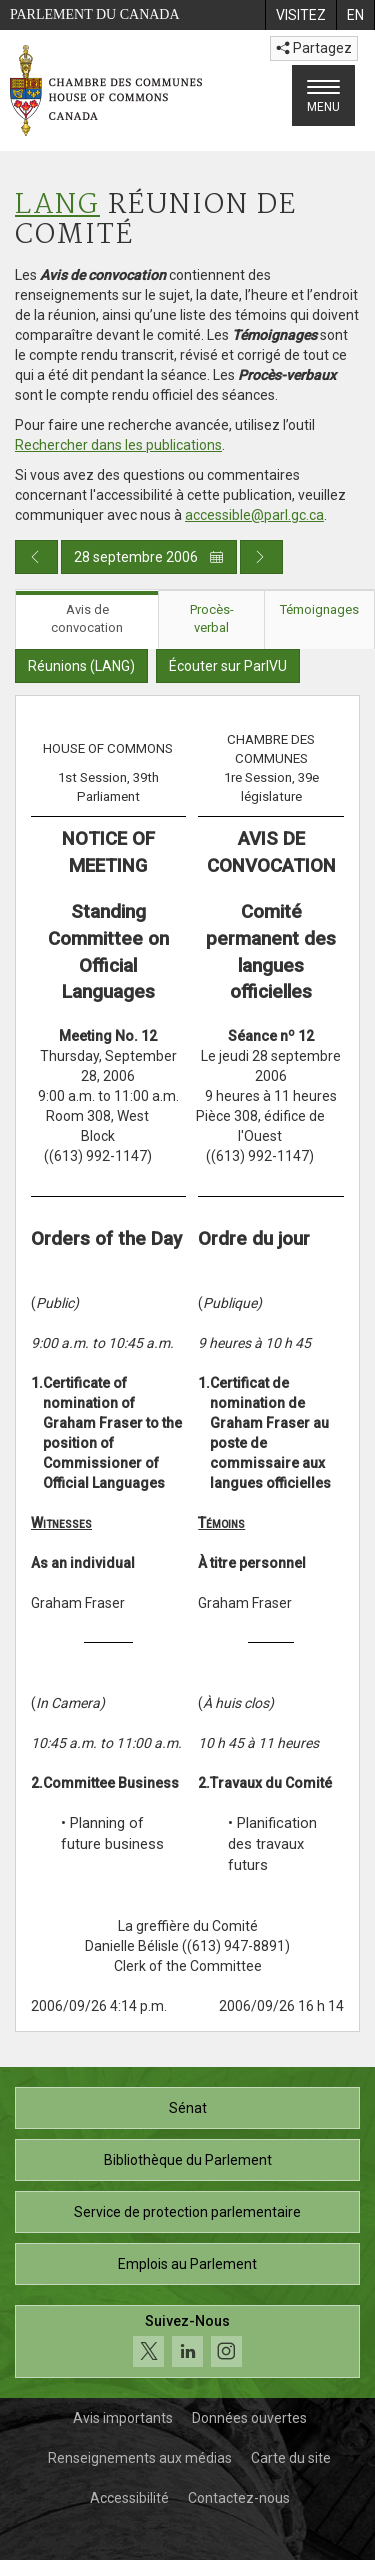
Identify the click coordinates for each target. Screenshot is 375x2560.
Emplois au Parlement (187, 2264)
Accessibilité (129, 2498)
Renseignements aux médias (140, 2458)
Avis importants (123, 2418)
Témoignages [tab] (319, 609)
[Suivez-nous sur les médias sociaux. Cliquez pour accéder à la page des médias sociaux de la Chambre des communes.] (187, 2341)
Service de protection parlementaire (187, 2212)
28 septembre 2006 (149, 557)
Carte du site (291, 2458)
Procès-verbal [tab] (212, 619)
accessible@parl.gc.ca (254, 515)
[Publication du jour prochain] (261, 557)
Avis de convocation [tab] (87, 619)
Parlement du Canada (95, 14)
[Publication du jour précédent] (36, 557)
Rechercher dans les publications (118, 445)
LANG (57, 205)
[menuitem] (300, 15)
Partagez (314, 48)
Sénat (188, 2108)
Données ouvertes (249, 2418)
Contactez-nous (239, 2498)
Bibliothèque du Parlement (188, 2160)
